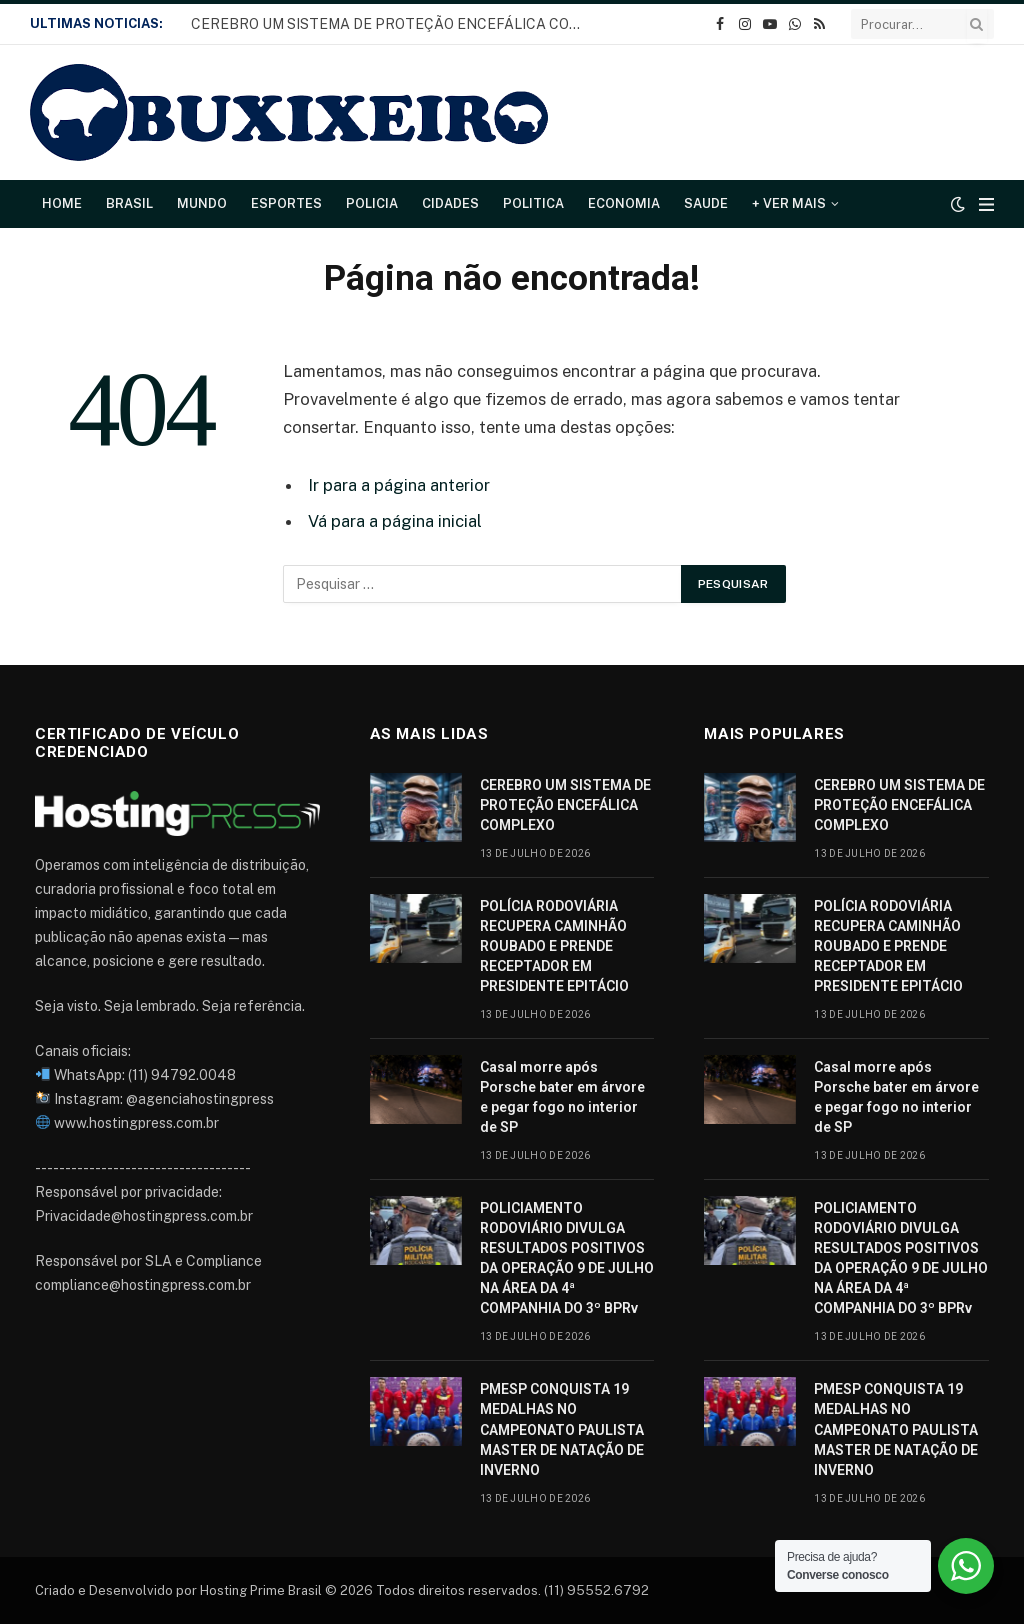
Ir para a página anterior (399, 485)
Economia (624, 203)
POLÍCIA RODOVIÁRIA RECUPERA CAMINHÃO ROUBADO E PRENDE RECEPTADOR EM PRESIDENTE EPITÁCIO (554, 946)
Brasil (129, 203)
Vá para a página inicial (395, 521)
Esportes (286, 203)
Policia (372, 203)
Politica (533, 203)
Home (62, 203)
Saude (706, 203)
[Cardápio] (986, 204)
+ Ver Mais (789, 203)
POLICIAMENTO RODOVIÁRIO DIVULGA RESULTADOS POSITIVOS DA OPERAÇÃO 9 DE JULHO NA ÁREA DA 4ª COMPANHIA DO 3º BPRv (567, 1258)
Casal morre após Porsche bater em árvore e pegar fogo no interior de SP (562, 1097)
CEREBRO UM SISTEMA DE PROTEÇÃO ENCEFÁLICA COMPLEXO (391, 24)
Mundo (202, 203)
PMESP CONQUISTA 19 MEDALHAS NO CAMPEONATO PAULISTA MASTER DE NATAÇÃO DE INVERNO (562, 1429)
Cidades (450, 203)
